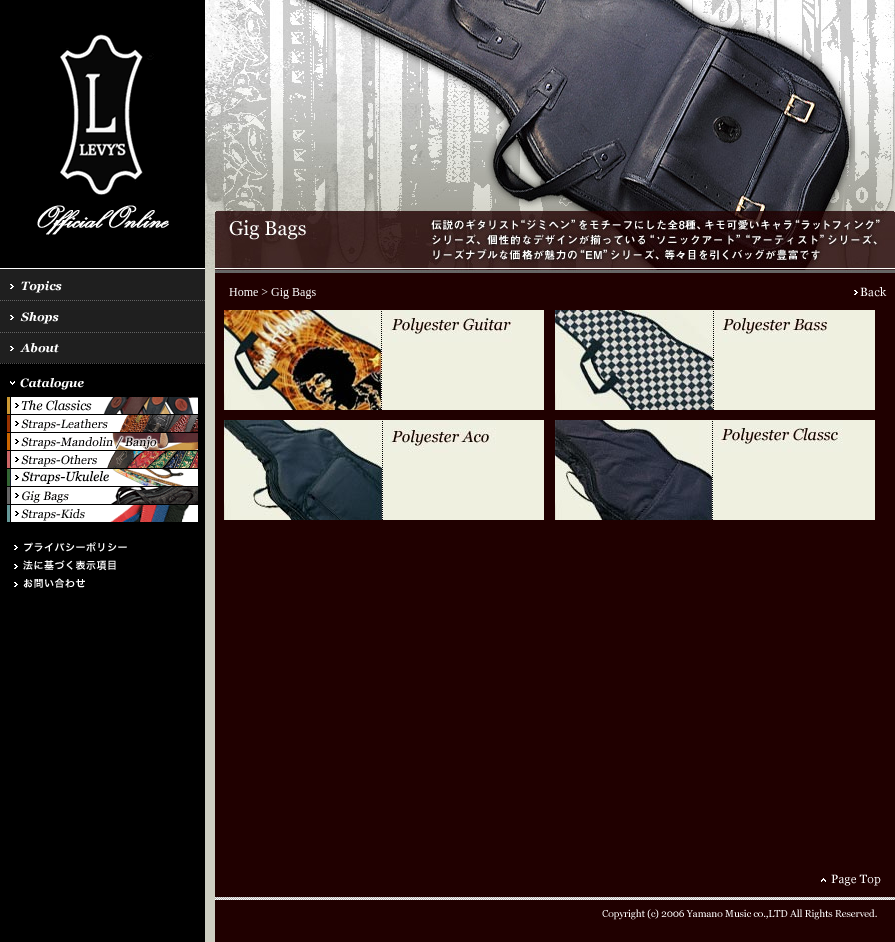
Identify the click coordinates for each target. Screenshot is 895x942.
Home (243, 292)
